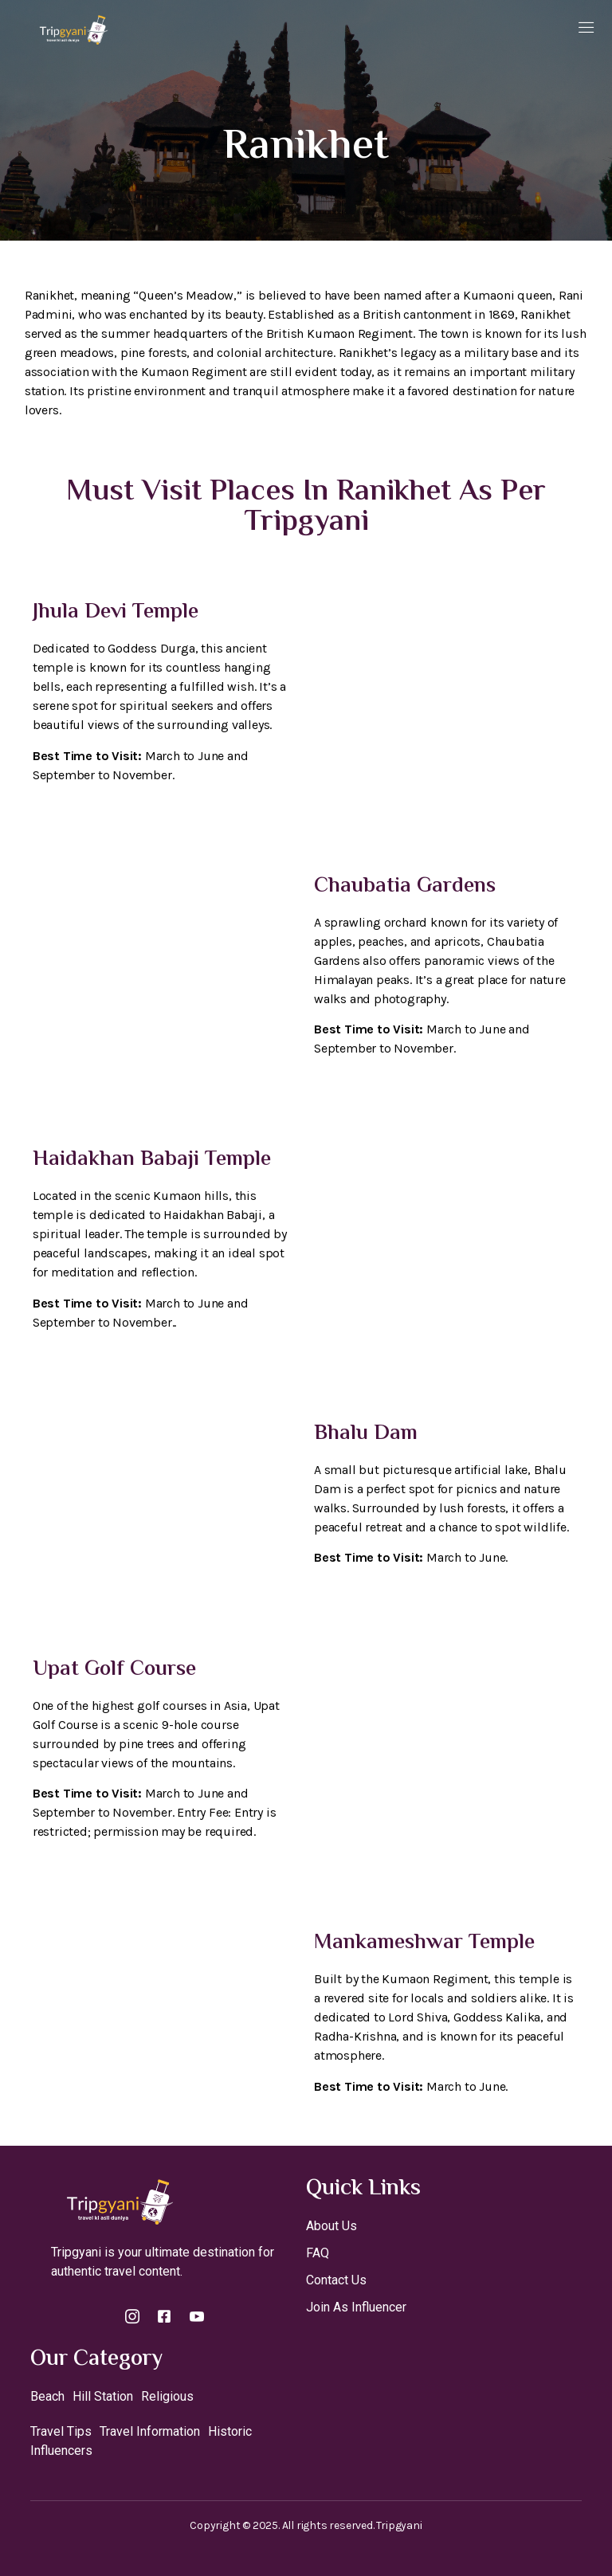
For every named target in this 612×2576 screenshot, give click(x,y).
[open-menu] (586, 29)
